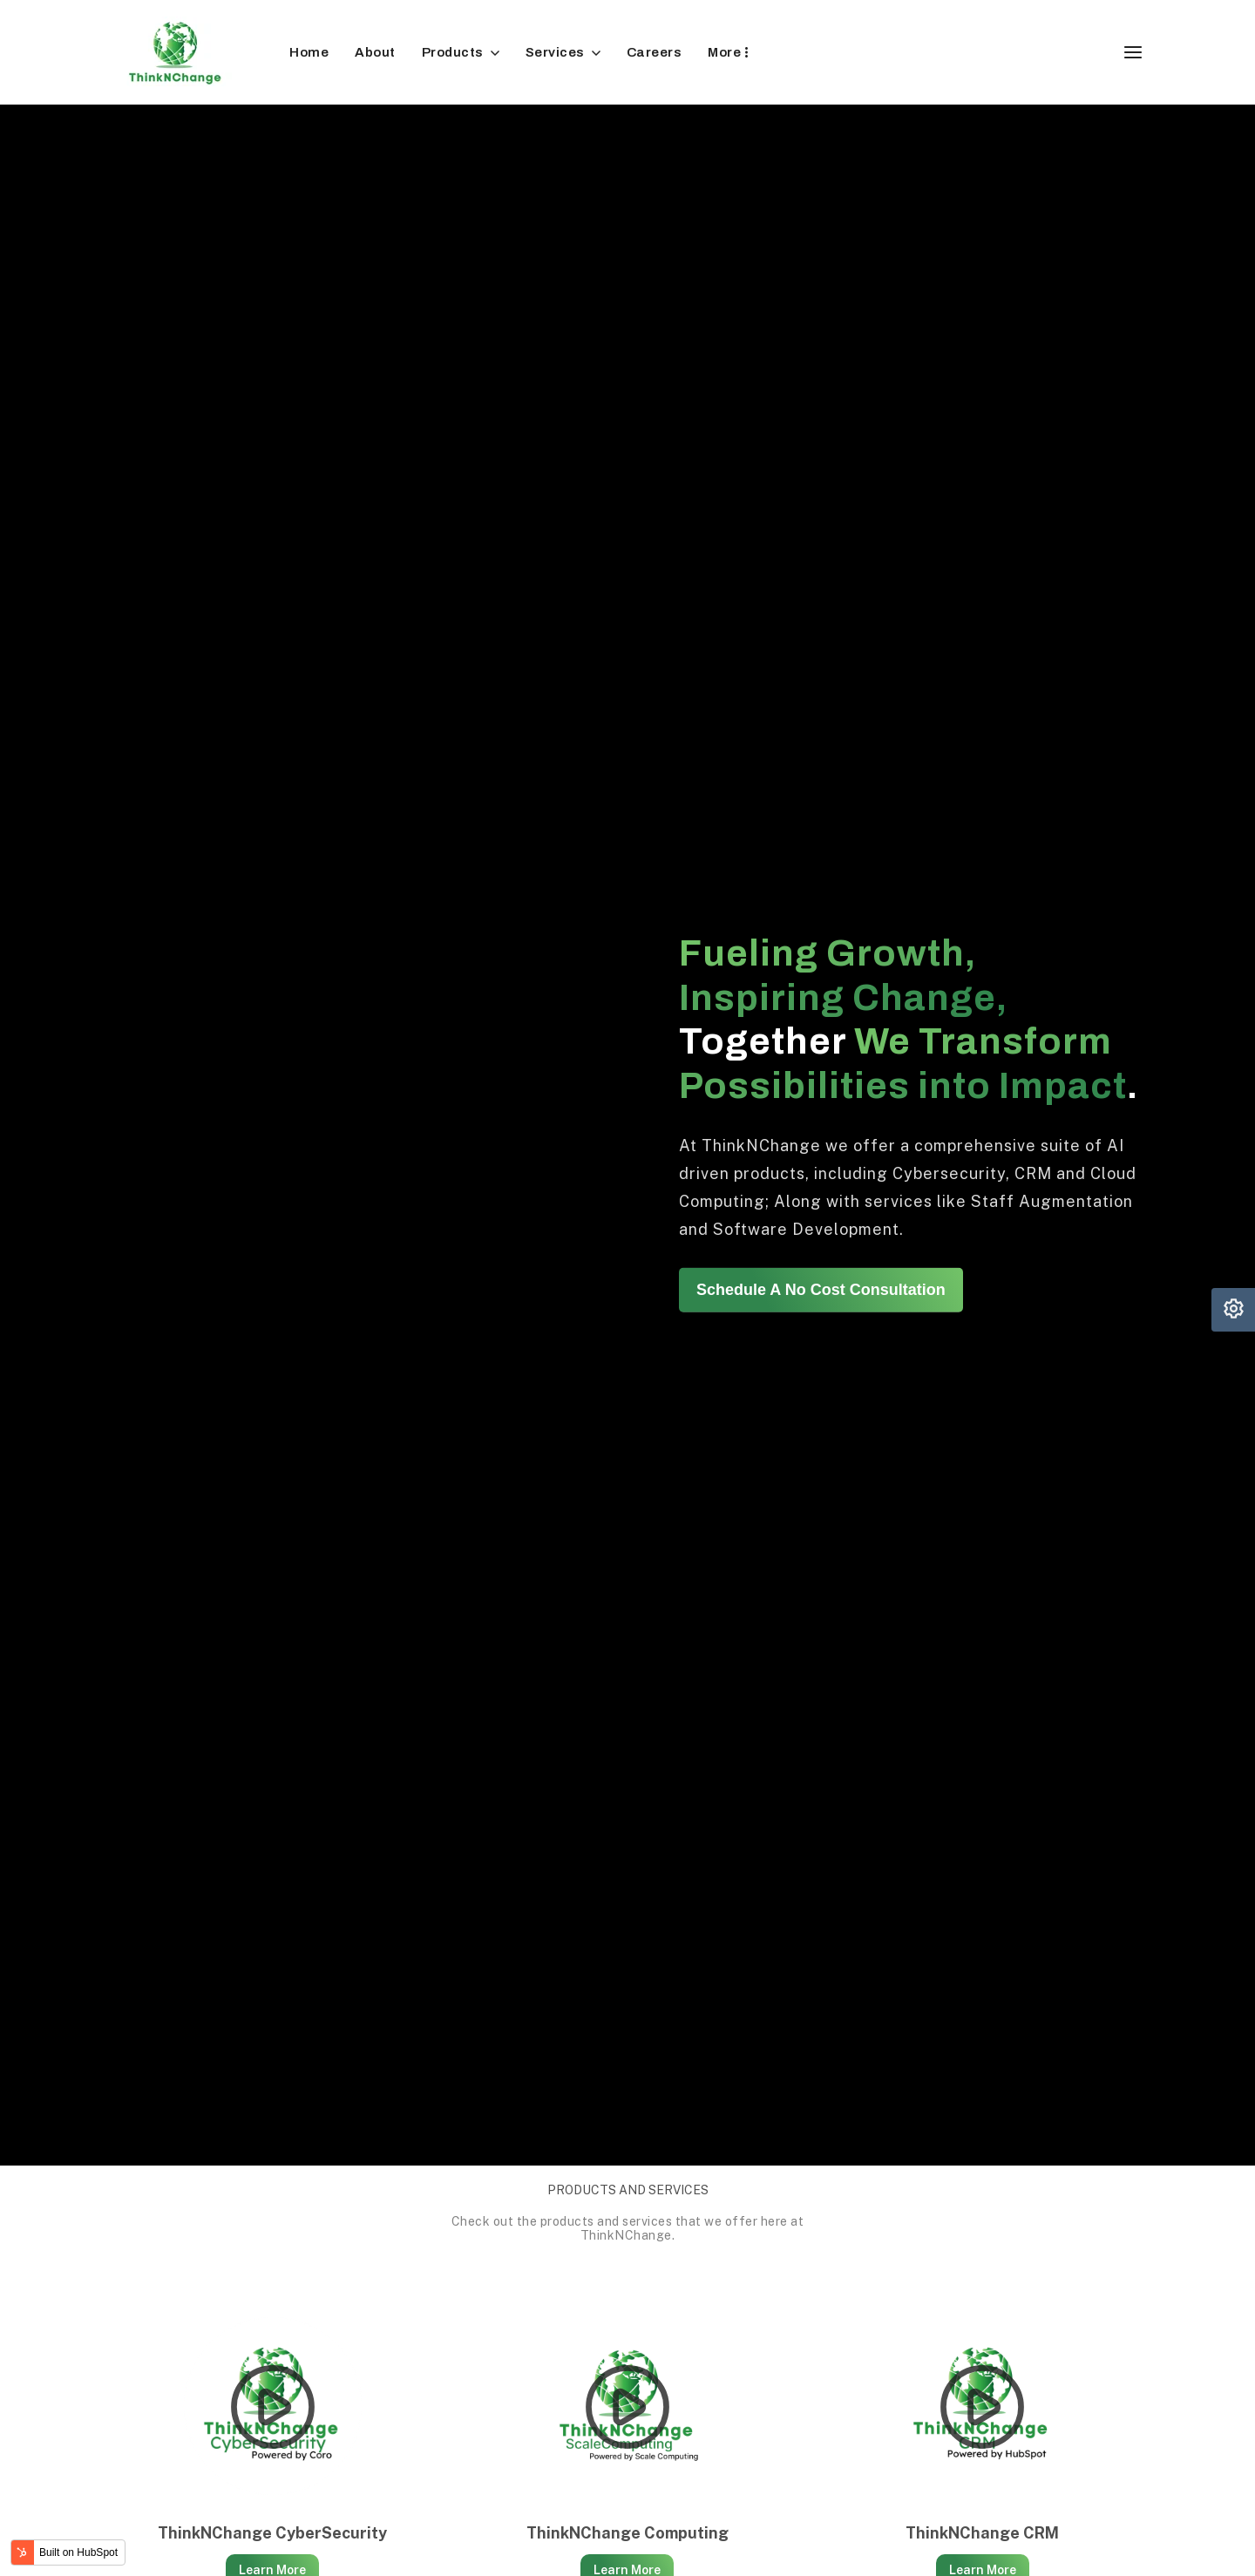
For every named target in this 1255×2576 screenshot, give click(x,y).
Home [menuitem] (309, 52)
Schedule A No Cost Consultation (821, 1289)
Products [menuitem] (453, 52)
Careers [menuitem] (654, 52)
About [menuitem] (375, 52)
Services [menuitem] (555, 52)
